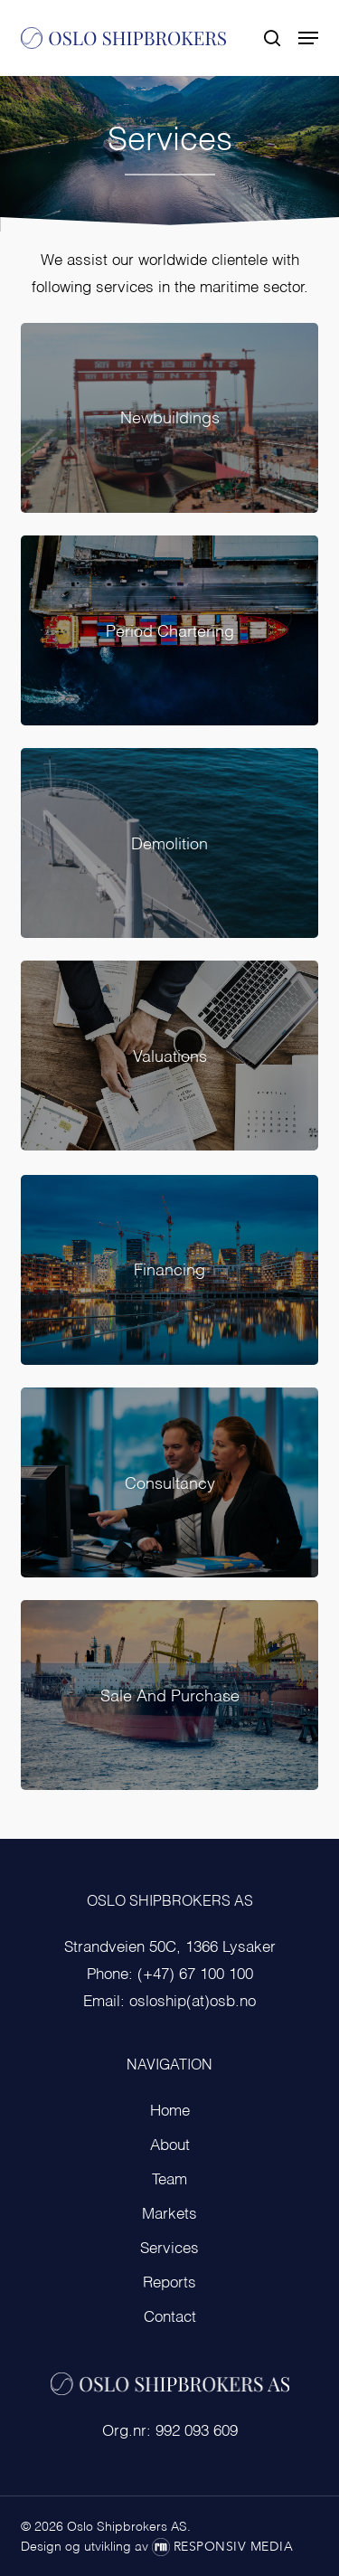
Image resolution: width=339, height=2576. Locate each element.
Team (169, 2180)
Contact (170, 2317)
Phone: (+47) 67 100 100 (170, 1975)
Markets (169, 2214)
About (170, 2146)
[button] (308, 38)
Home (170, 2111)
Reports (169, 2283)
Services (169, 2249)
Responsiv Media (234, 2546)
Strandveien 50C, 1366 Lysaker (170, 1948)
